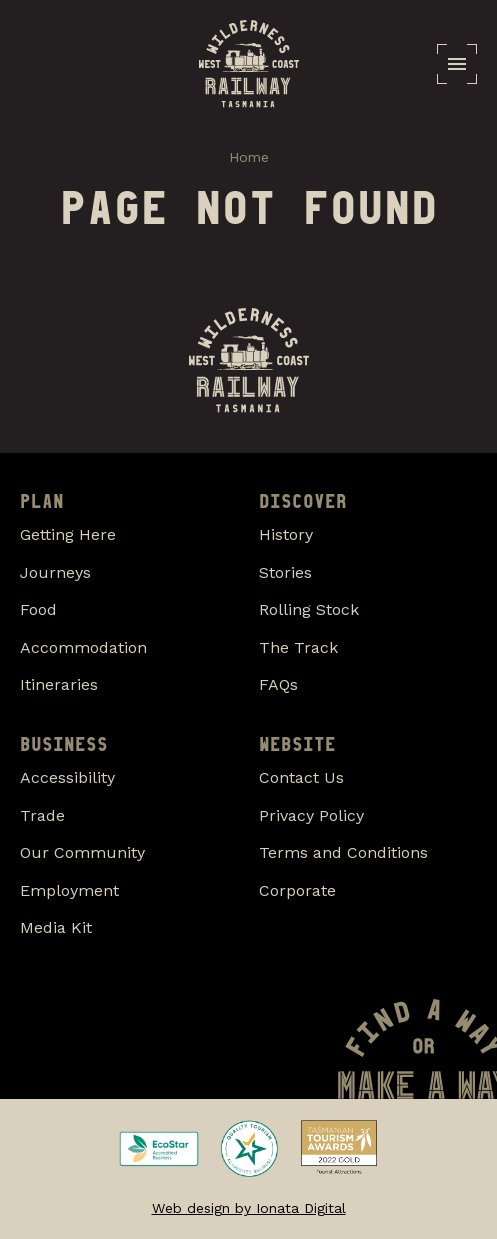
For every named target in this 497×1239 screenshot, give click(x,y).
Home (249, 157)
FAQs (278, 684)
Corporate (297, 890)
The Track (298, 647)
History (286, 534)
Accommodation (83, 647)
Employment (69, 890)
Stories (285, 572)
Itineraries (59, 684)
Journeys (55, 572)
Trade (42, 815)
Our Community (82, 852)
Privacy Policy (311, 815)
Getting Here (68, 534)
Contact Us (301, 777)
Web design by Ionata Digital (249, 1208)
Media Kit (56, 927)
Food (38, 609)
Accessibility (67, 777)
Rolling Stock (309, 609)
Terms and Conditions (343, 852)
